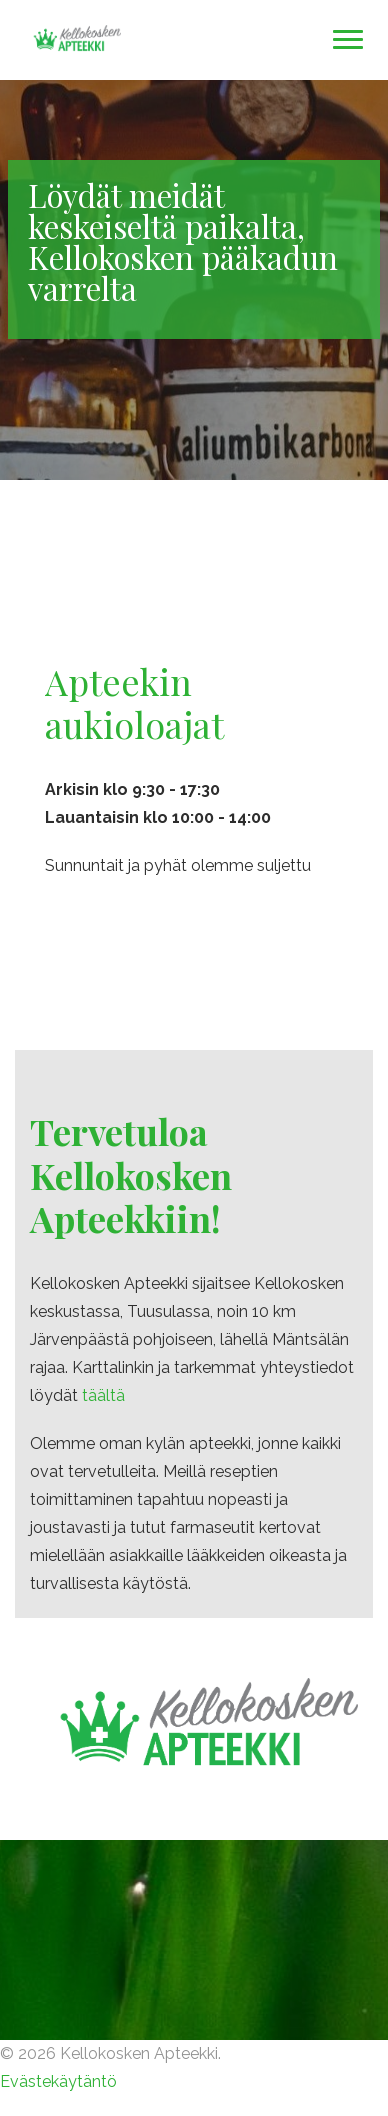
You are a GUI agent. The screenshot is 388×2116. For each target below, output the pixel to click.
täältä (103, 1395)
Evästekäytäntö (58, 2081)
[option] (194, 280)
